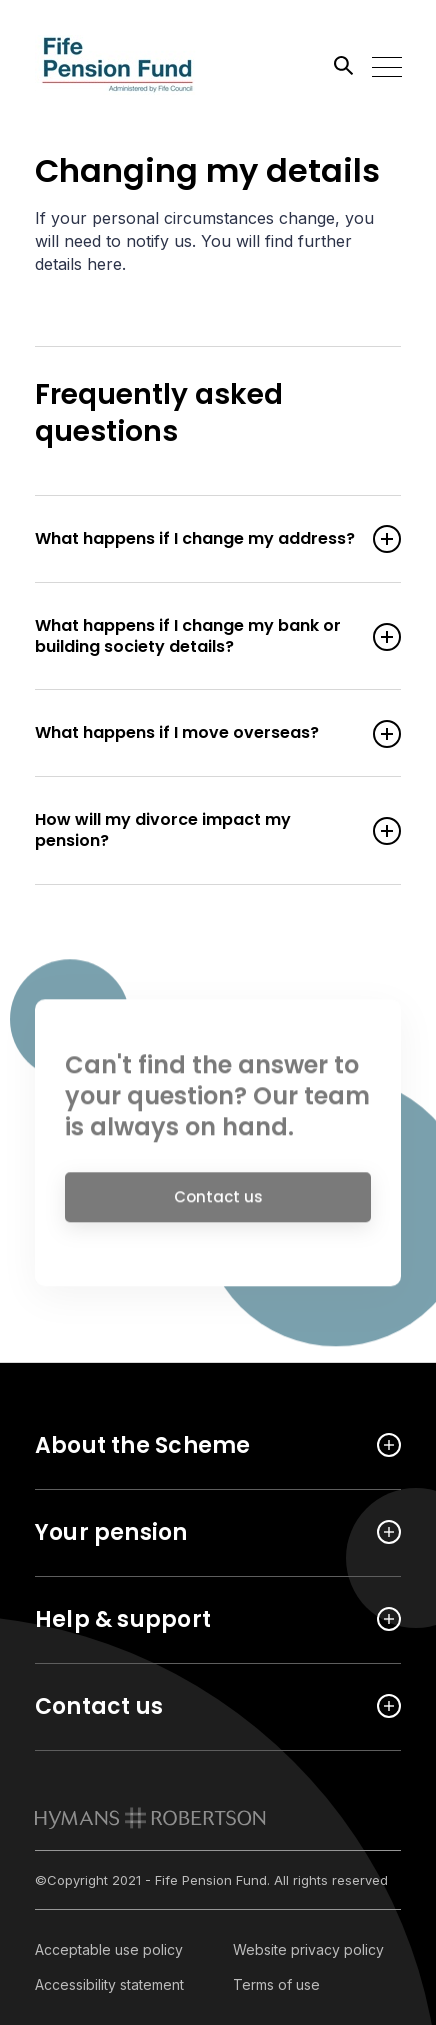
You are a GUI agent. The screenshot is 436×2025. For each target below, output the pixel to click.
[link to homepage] (150, 1818)
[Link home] (125, 65)
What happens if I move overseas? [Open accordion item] (198, 733)
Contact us (218, 1200)
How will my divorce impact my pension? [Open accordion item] (198, 831)
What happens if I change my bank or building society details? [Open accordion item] (198, 637)
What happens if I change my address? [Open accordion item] (198, 539)
